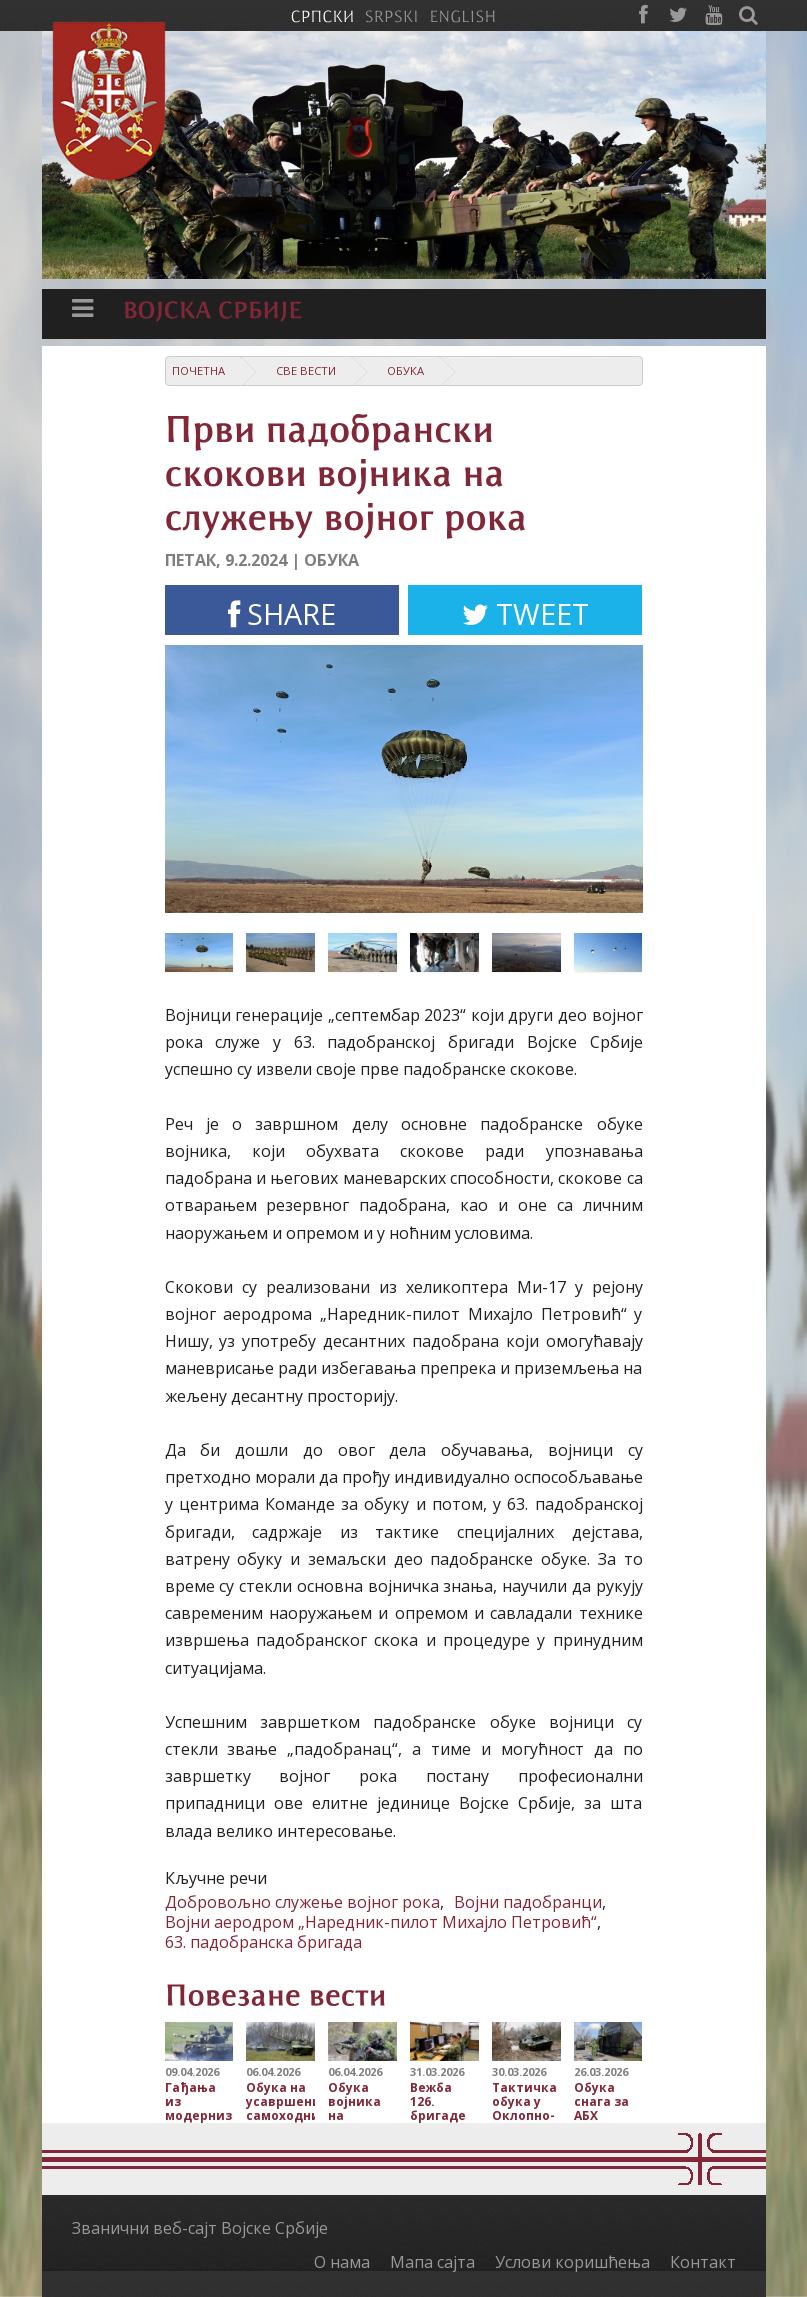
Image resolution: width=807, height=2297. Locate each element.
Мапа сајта (432, 2262)
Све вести (306, 370)
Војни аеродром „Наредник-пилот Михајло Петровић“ (381, 1922)
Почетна (198, 370)
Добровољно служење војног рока (302, 1902)
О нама (342, 2262)
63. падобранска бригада (263, 1942)
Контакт (703, 2262)
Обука (405, 370)
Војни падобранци (528, 1902)
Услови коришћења (572, 2262)
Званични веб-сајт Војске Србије (200, 2228)
